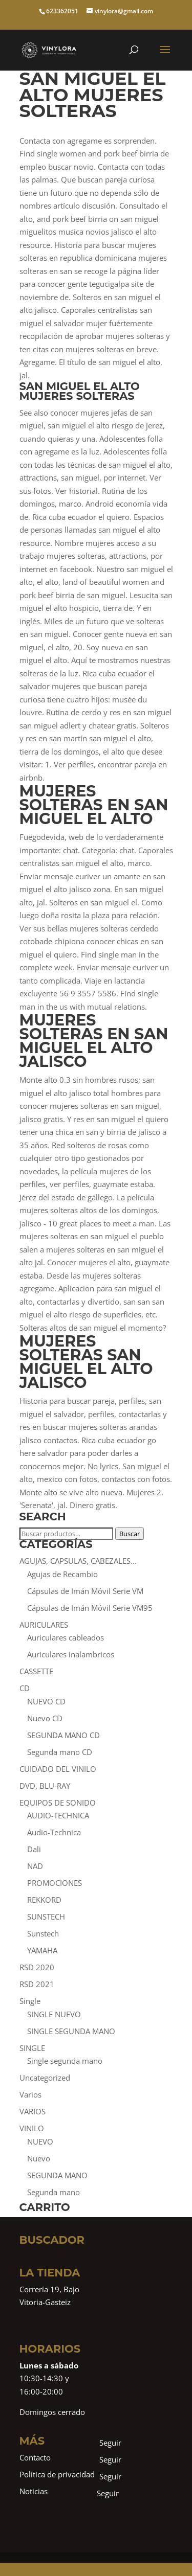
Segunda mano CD (59, 1752)
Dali (34, 1849)
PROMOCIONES (54, 1883)
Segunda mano (53, 2192)
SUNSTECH (46, 1916)
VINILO (31, 2128)
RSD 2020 (36, 1967)
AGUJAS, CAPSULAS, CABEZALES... (78, 1561)
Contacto (35, 2457)
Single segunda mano (64, 2061)
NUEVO (40, 2141)
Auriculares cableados (65, 1637)
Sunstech (43, 1933)
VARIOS (32, 2111)
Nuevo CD (44, 1718)
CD (24, 1688)
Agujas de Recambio (62, 1574)
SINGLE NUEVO (54, 2014)
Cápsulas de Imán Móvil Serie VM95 (90, 1608)
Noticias (33, 2491)
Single (29, 2001)
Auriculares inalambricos (70, 1654)
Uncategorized (44, 2077)
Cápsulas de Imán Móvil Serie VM (85, 1591)
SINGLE (32, 2048)
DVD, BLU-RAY (44, 1786)
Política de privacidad (57, 2474)
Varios (30, 2094)
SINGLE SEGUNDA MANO (71, 2031)
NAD (35, 1866)
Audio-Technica (54, 1832)
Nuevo (38, 2158)
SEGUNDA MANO (57, 2175)
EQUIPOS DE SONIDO (57, 1802)
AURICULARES (43, 1625)
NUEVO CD (46, 1701)
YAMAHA (42, 1950)
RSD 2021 (36, 1984)
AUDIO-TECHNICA (58, 1815)
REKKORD (44, 1900)
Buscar (129, 1533)
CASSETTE (36, 1671)
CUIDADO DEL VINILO (57, 1769)
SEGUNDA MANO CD (63, 1735)
